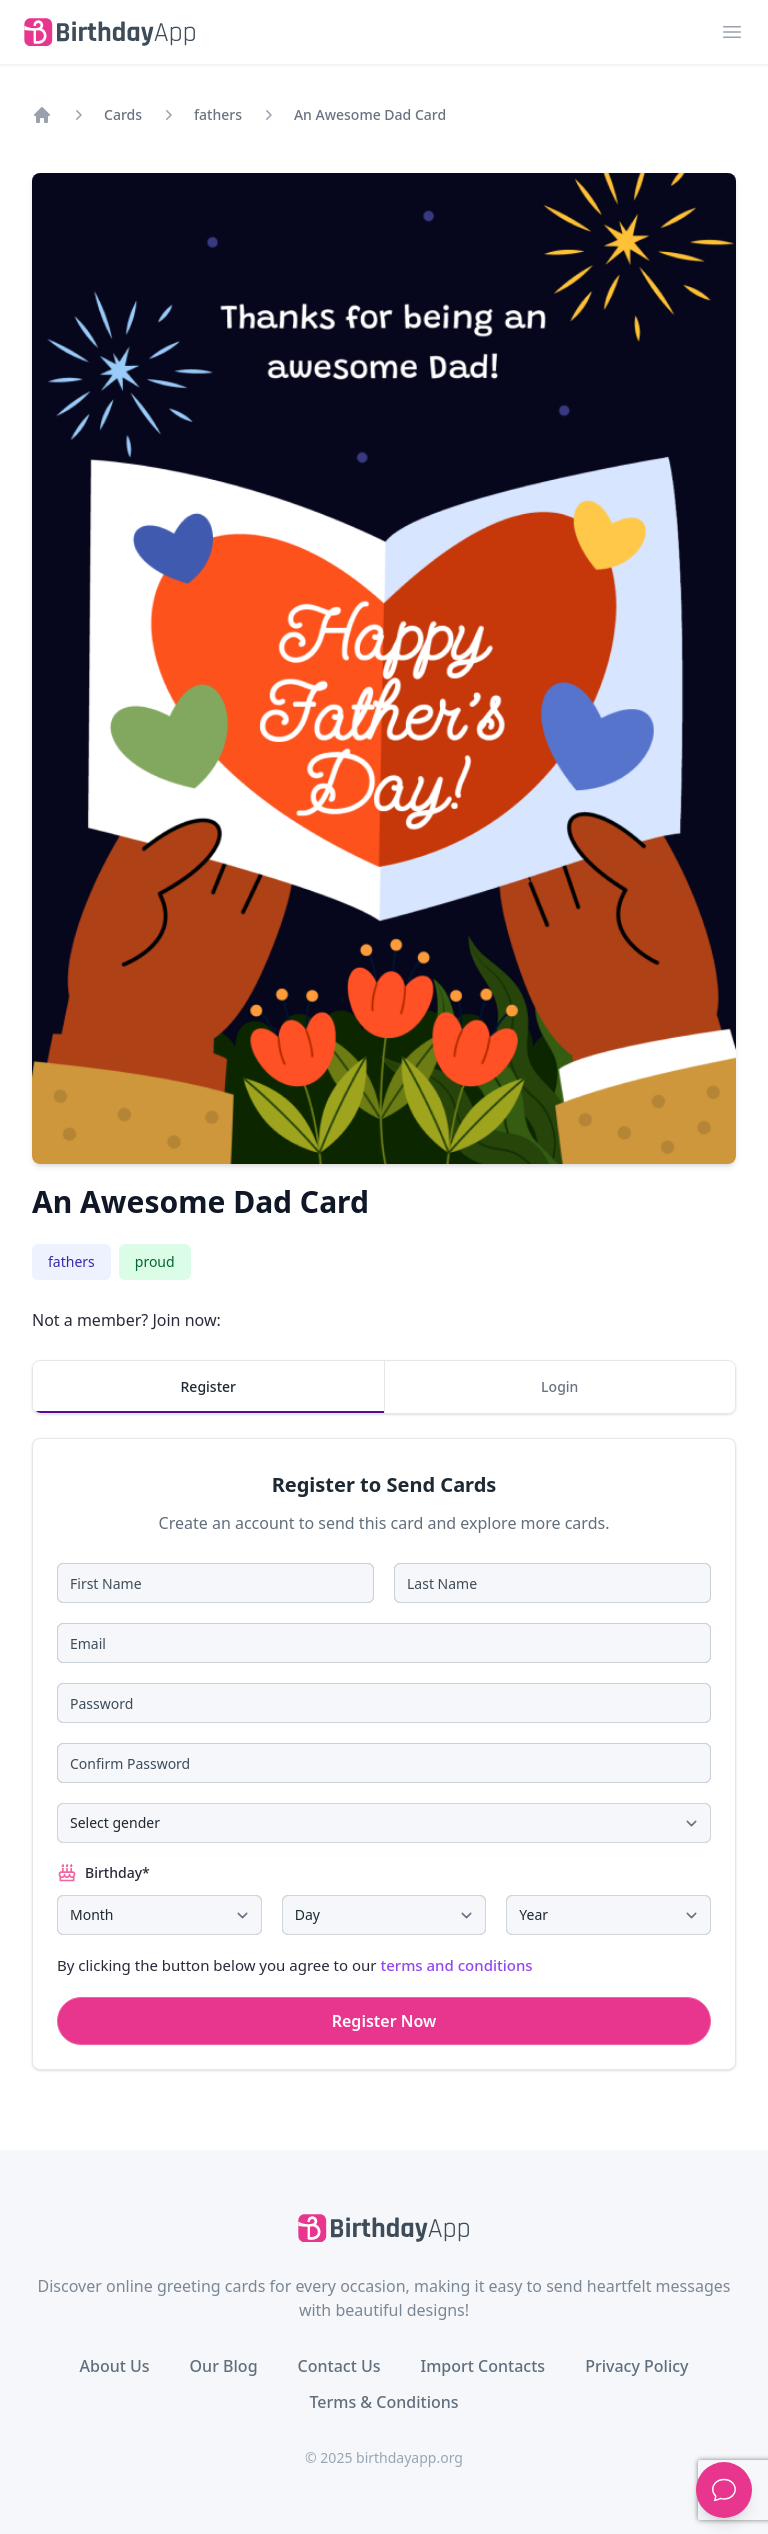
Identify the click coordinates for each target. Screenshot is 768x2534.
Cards (123, 114)
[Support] (724, 2490)
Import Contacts (483, 2366)
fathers (218, 114)
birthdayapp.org (409, 2457)
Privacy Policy (636, 2366)
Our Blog (224, 2366)
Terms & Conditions (383, 2402)
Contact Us (339, 2366)
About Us (114, 2366)
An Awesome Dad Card (370, 114)
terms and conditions (456, 1965)
